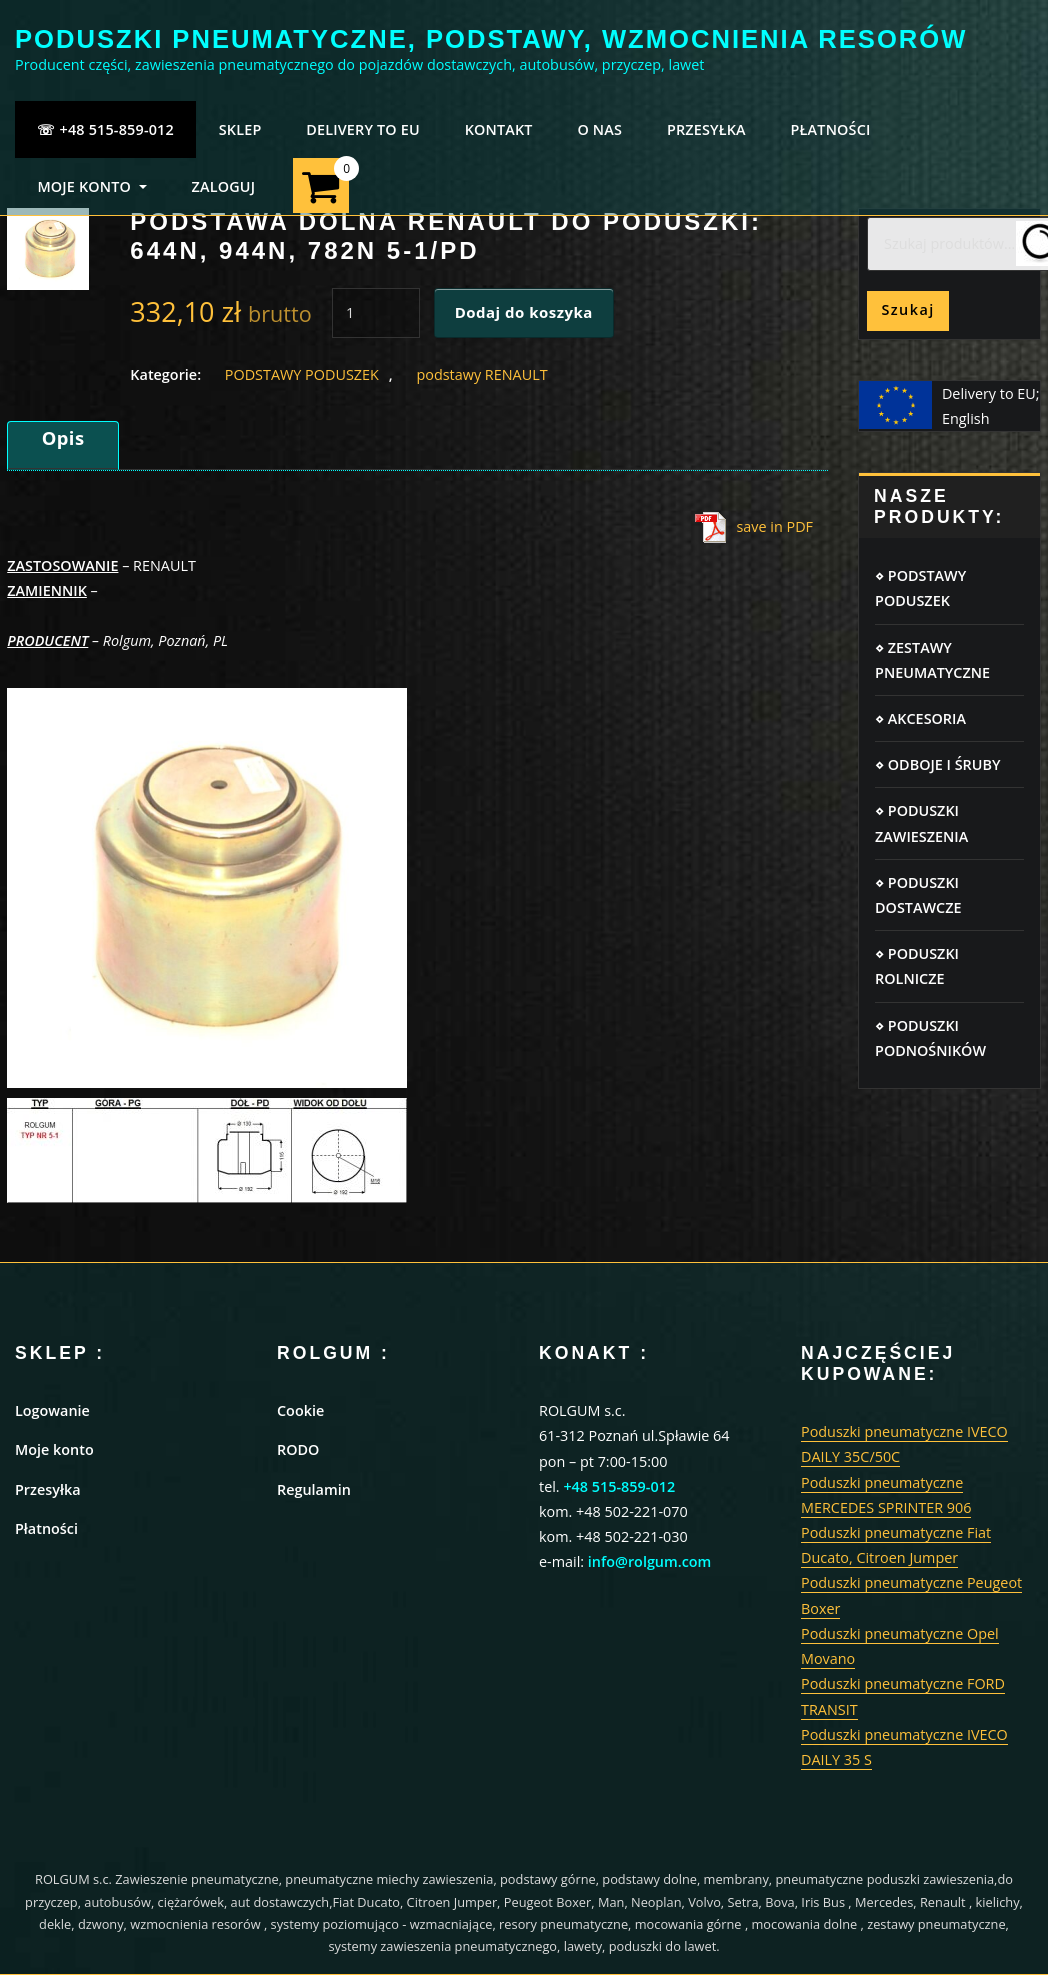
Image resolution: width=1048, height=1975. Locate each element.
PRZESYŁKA (706, 129)
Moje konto (54, 1449)
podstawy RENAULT (481, 374)
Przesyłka (48, 1489)
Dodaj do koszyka (524, 312)
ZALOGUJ (223, 186)
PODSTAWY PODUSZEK (302, 374)
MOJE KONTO (91, 186)
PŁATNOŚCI (831, 129)
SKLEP (240, 129)
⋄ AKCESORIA (920, 718)
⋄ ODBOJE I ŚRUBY (937, 764)
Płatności (46, 1528)
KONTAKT (499, 129)
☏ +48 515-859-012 (105, 129)
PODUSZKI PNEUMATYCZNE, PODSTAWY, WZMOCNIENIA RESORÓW (491, 39)
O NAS (599, 129)
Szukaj (907, 309)
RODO (298, 1449)
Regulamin (314, 1489)
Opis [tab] (63, 437)
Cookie (300, 1410)
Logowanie (52, 1410)
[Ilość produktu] (376, 313)
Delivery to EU (363, 129)
